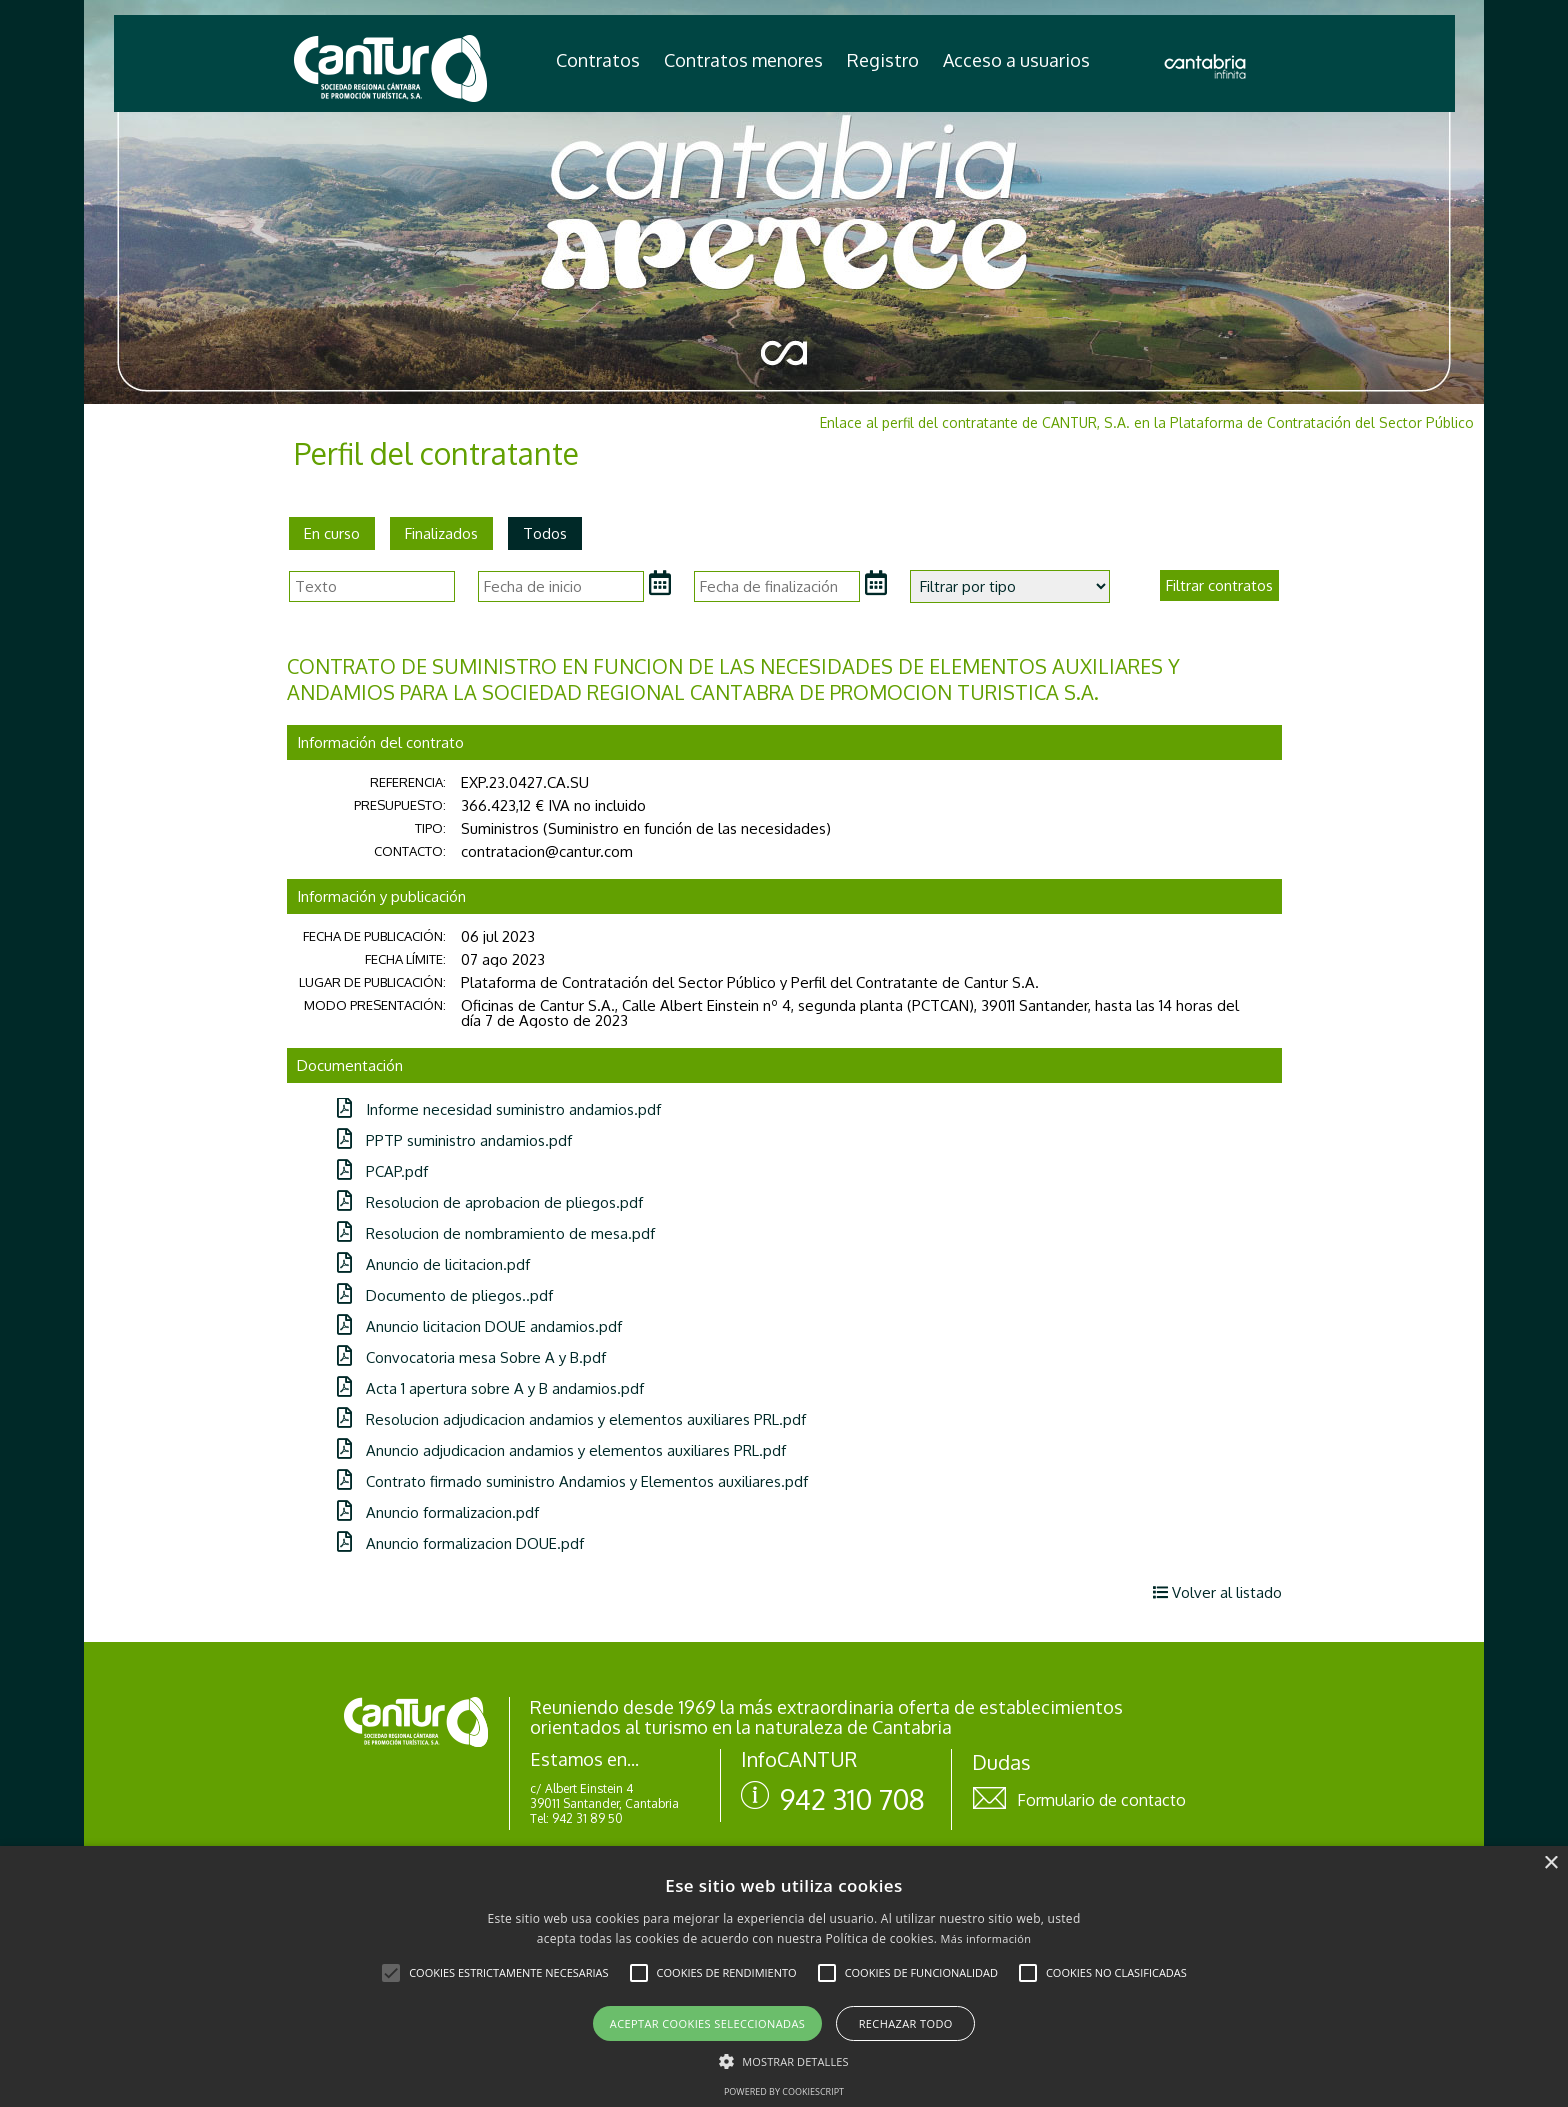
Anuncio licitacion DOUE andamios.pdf (479, 1326)
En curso (332, 533)
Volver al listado (1217, 1592)
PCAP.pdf (382, 1171)
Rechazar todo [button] (906, 2023)
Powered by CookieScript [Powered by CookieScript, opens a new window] (784, 2091)
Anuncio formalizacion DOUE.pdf (460, 1543)
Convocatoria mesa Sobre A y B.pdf (471, 1357)
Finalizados (441, 533)
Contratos (598, 60)
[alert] (784, 1976)
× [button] (1550, 1863)
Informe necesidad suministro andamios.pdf (499, 1109)
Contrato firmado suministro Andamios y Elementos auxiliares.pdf (572, 1481)
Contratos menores (743, 60)
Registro (883, 60)
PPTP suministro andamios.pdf (454, 1140)
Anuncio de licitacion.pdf (433, 1264)
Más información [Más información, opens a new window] (986, 1938)
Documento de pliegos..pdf (445, 1295)
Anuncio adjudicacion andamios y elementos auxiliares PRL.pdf (561, 1450)
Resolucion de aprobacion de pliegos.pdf (490, 1202)
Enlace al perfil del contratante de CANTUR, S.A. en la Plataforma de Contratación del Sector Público (1147, 422)
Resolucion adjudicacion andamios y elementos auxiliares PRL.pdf (571, 1419)
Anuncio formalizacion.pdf (438, 1512)
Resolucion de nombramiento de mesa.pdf (496, 1233)
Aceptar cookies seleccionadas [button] (707, 2023)
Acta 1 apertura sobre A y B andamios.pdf (490, 1388)
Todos (545, 533)
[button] (391, 1973)
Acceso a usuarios (1016, 60)
